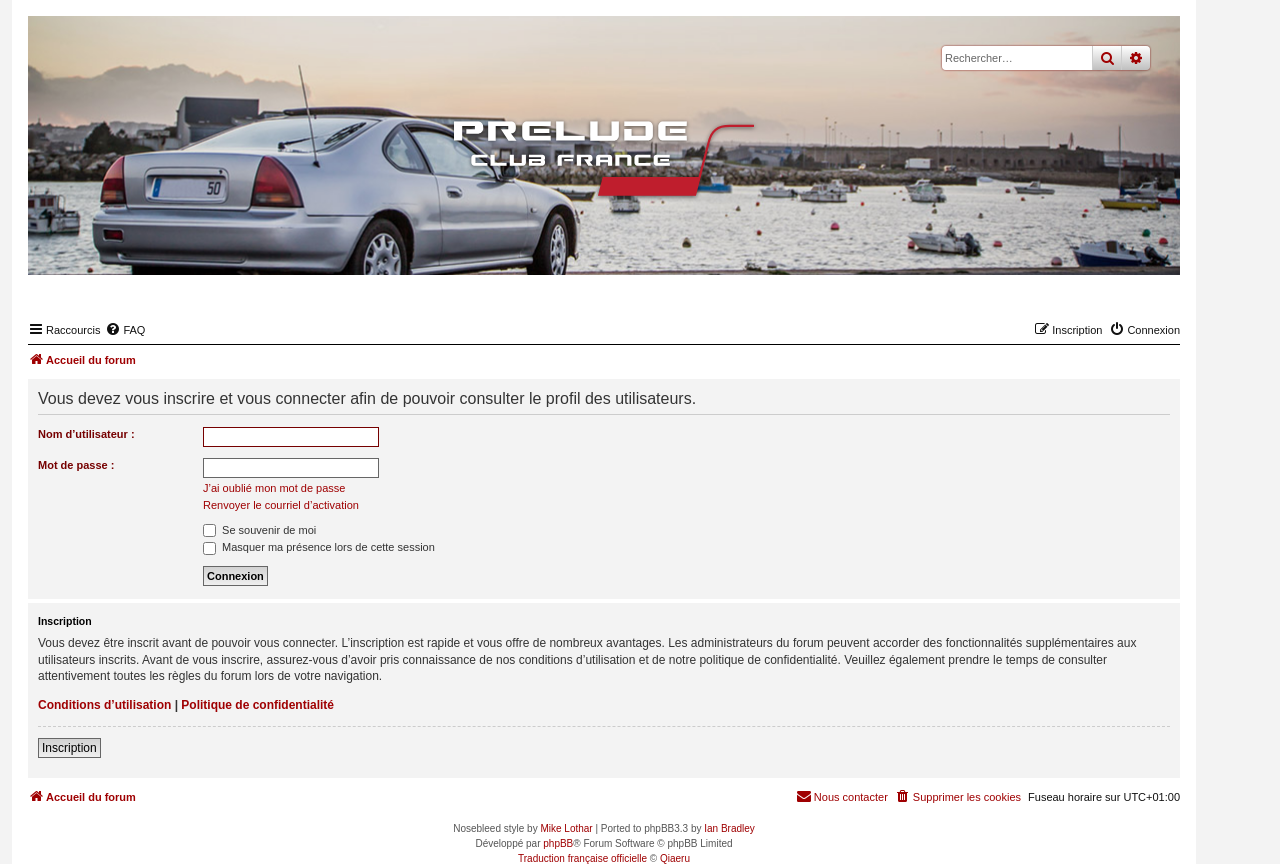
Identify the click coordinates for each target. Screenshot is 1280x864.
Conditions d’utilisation (104, 705)
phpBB (558, 843)
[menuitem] (125, 330)
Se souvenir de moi (259, 530)
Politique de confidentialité (257, 705)
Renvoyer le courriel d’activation (281, 505)
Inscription (69, 748)
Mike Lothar (566, 828)
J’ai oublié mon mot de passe (274, 488)
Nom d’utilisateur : (86, 434)
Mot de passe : (76, 465)
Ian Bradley (729, 828)
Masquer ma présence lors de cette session (319, 547)
